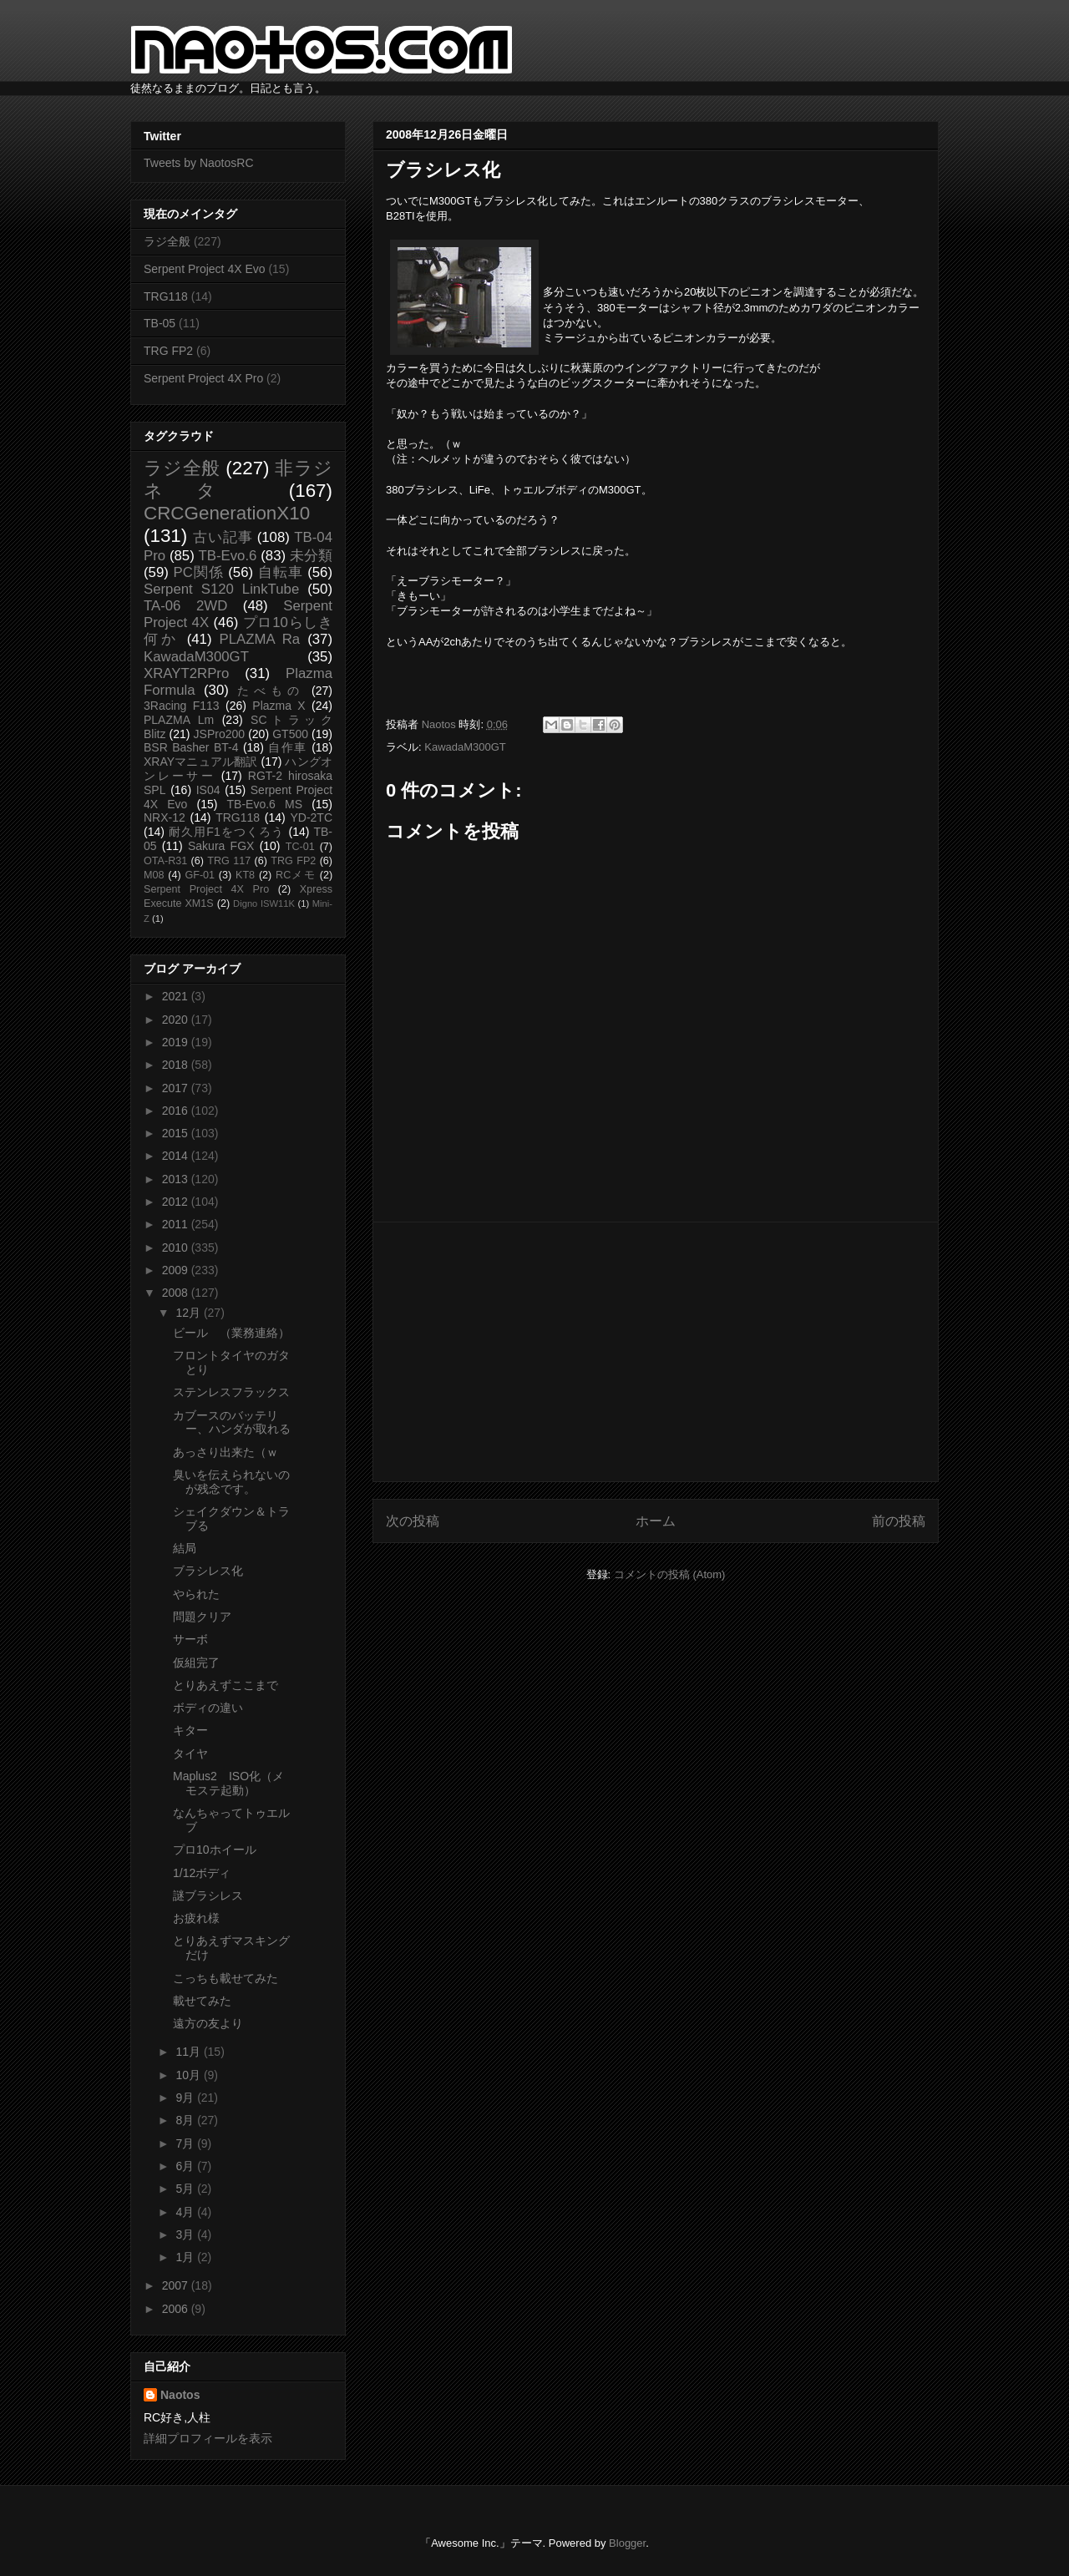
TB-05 (159, 323)
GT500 (290, 734)
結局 (184, 1548)
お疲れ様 (196, 1918)
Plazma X (278, 705)
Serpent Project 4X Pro (203, 378)
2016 (176, 1110)
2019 (176, 1042)
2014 (176, 1155)
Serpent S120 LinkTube (221, 589)
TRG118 (166, 296)
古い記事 (222, 537)
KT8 (245, 875)
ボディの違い (208, 1707)
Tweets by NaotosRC (199, 163)
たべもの (270, 690)
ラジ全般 (167, 241)
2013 (176, 1179)
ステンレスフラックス (231, 1392)
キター (190, 1730)
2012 (176, 1201)
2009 (176, 1270)
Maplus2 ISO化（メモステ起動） (228, 1783)
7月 (186, 2143)
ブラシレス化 (208, 1570)
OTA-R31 (165, 861)
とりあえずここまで (225, 1685)
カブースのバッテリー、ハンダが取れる (232, 1422)
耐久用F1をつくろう (227, 831)
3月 (186, 2234)
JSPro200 (219, 734)
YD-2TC (311, 817)
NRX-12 (164, 817)
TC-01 (300, 847)
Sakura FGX (221, 846)
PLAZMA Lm (179, 719)
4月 (186, 2212)
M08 (154, 875)
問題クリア (202, 1616)
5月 (186, 2188)
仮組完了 (196, 1662)
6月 (186, 2166)
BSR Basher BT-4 (191, 747)
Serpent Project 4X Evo (205, 269)
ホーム (656, 1521)
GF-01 (200, 875)
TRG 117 (229, 861)
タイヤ (190, 1753)
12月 (189, 1312)
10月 (189, 2075)
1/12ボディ (202, 1873)
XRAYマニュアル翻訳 (200, 761)
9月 (186, 2097)
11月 (189, 2051)
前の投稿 (898, 1521)
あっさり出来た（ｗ (225, 1452)
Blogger (627, 2543)
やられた (196, 1594)
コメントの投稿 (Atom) (670, 1574)
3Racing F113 (182, 705)
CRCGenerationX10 (227, 513)
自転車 (280, 572)
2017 (176, 1088)
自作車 (287, 747)
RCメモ (296, 875)
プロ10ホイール (214, 1849)
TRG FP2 (168, 350)
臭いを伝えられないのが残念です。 (231, 1481)
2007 (176, 2285)
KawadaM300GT (465, 747)
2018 (176, 1064)
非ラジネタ (238, 479)
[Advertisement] (655, 1352)
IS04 (208, 790)
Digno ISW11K (264, 903)
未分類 (311, 556)
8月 (186, 2120)
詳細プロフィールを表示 (208, 2438)
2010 (176, 1247)
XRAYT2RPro (186, 673)
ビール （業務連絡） (231, 1332)
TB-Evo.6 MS (264, 804)
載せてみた (202, 2000)
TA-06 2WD (185, 606)
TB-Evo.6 (228, 556)
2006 (176, 2308)
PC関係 (198, 572)
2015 (176, 1133)
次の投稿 (412, 1521)
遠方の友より (208, 2023)
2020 (176, 1019)
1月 (186, 2257)
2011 (176, 1224)
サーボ (190, 1639)
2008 (176, 1292)
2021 (176, 996)
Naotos (180, 2394)
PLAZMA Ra (260, 639)
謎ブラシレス (208, 1895)
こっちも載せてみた (225, 1978)
